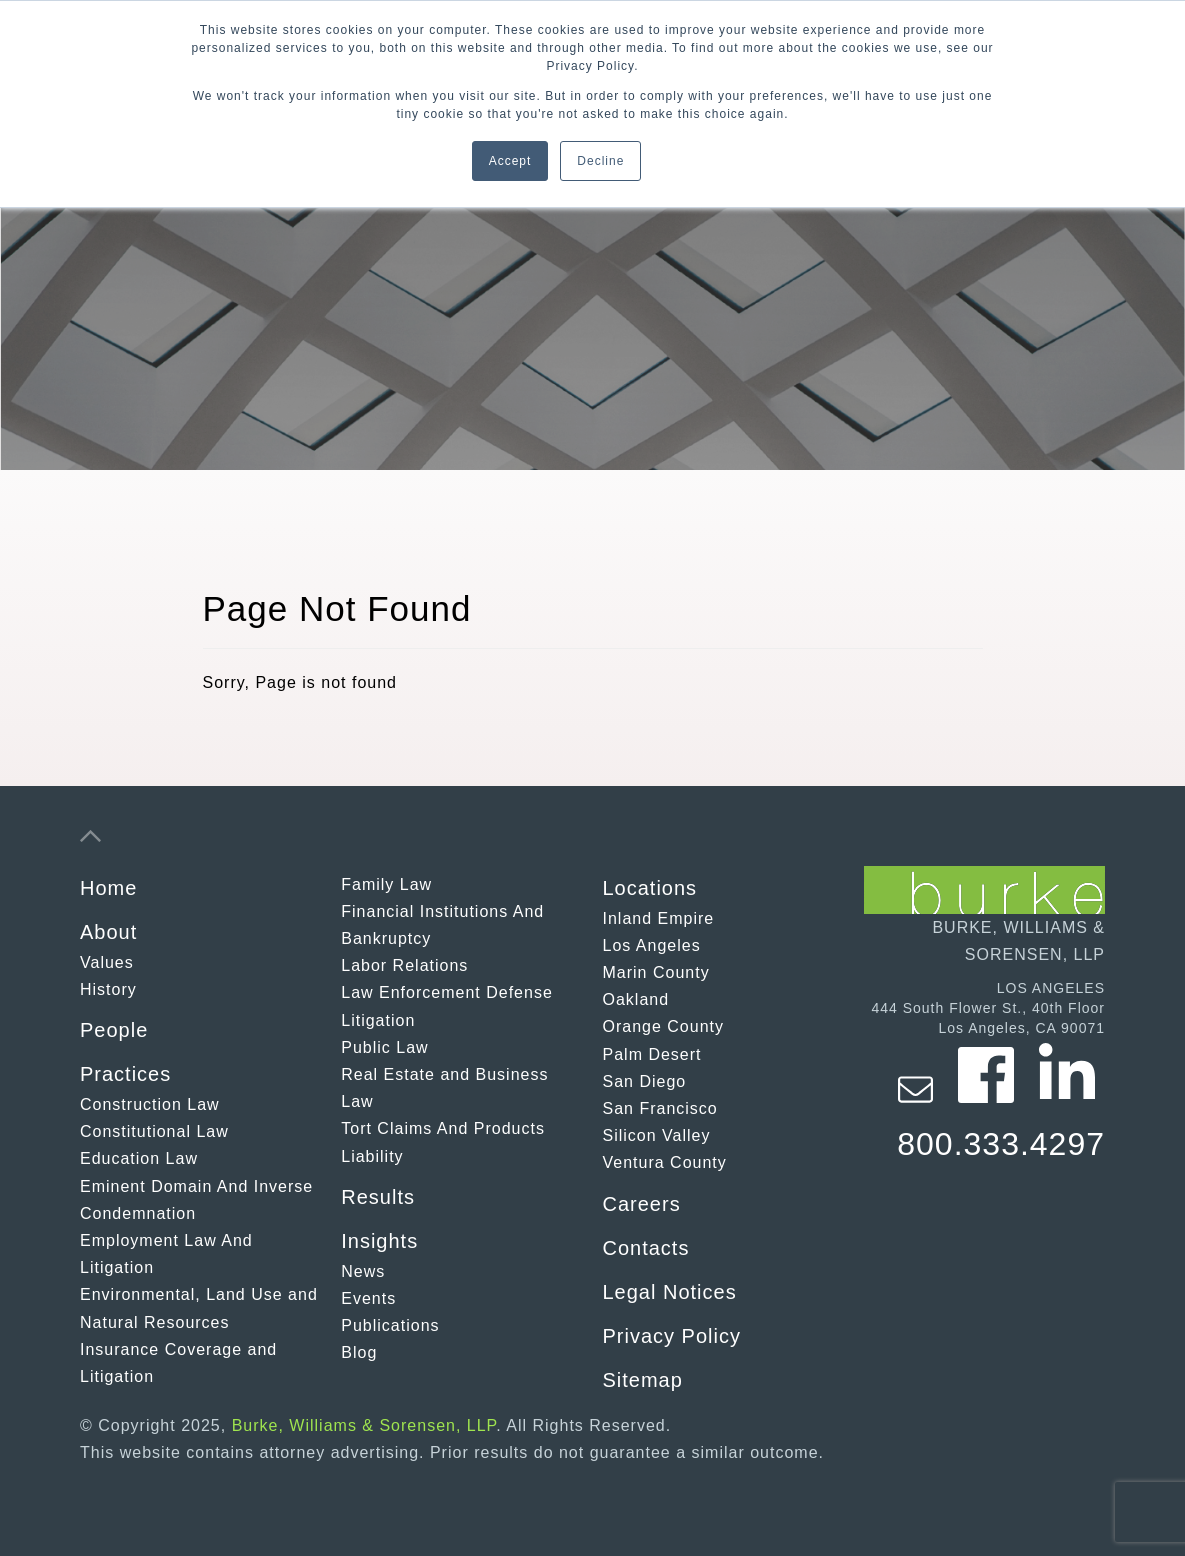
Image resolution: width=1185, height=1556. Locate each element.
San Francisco (660, 1108)
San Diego (645, 1081)
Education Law (139, 1158)
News (363, 1271)
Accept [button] (510, 161)
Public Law (384, 1047)
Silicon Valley (657, 1135)
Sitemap (643, 1380)
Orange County (664, 1026)
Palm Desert (652, 1054)
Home (108, 888)
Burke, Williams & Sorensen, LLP (364, 1425)
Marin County (656, 972)
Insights (379, 1241)
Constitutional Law (154, 1131)
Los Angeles (652, 945)
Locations (650, 888)
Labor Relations (404, 965)
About (108, 932)
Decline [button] (600, 161)
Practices (125, 1074)
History (108, 989)
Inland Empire (659, 918)
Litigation (378, 1020)
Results (378, 1197)
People (114, 1030)
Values (107, 962)
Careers (642, 1204)
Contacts (646, 1248)
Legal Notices (670, 1292)
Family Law (386, 884)
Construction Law (150, 1104)
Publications (390, 1325)
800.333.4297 (1001, 1144)
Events (368, 1298)
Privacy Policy (672, 1336)
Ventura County (665, 1162)
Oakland (636, 999)
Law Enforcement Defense (447, 992)
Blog (359, 1352)
